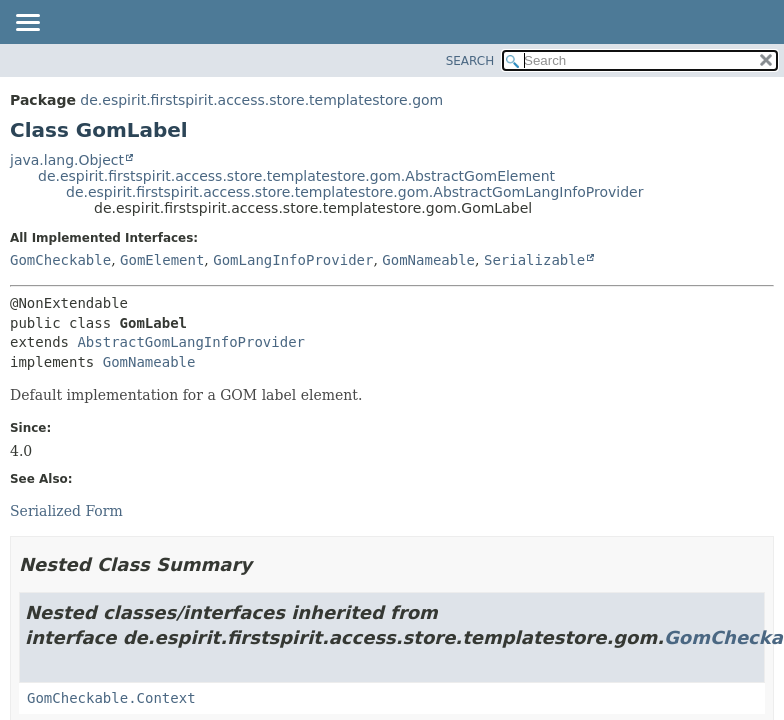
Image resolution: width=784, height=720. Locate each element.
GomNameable (428, 260)
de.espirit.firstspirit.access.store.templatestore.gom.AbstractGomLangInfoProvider (354, 192)
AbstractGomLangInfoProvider (191, 342)
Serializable (534, 260)
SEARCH (470, 61)
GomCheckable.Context (111, 698)
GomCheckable (60, 260)
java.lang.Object (67, 160)
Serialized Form (66, 511)
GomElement (162, 260)
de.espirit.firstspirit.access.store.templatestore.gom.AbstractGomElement (296, 176)
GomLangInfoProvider (293, 260)
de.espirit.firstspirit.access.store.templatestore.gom (261, 100)
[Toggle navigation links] (27, 24)
